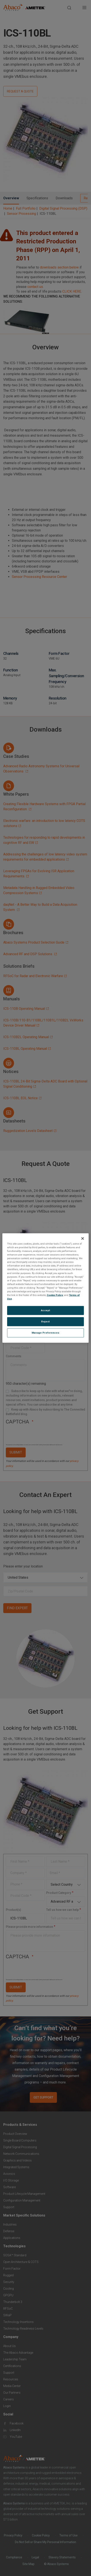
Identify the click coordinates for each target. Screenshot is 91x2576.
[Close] (82, 1238)
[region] (45, 1288)
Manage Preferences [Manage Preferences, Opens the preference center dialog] (45, 1332)
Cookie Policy (55, 1294)
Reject (45, 1321)
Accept (45, 1310)
